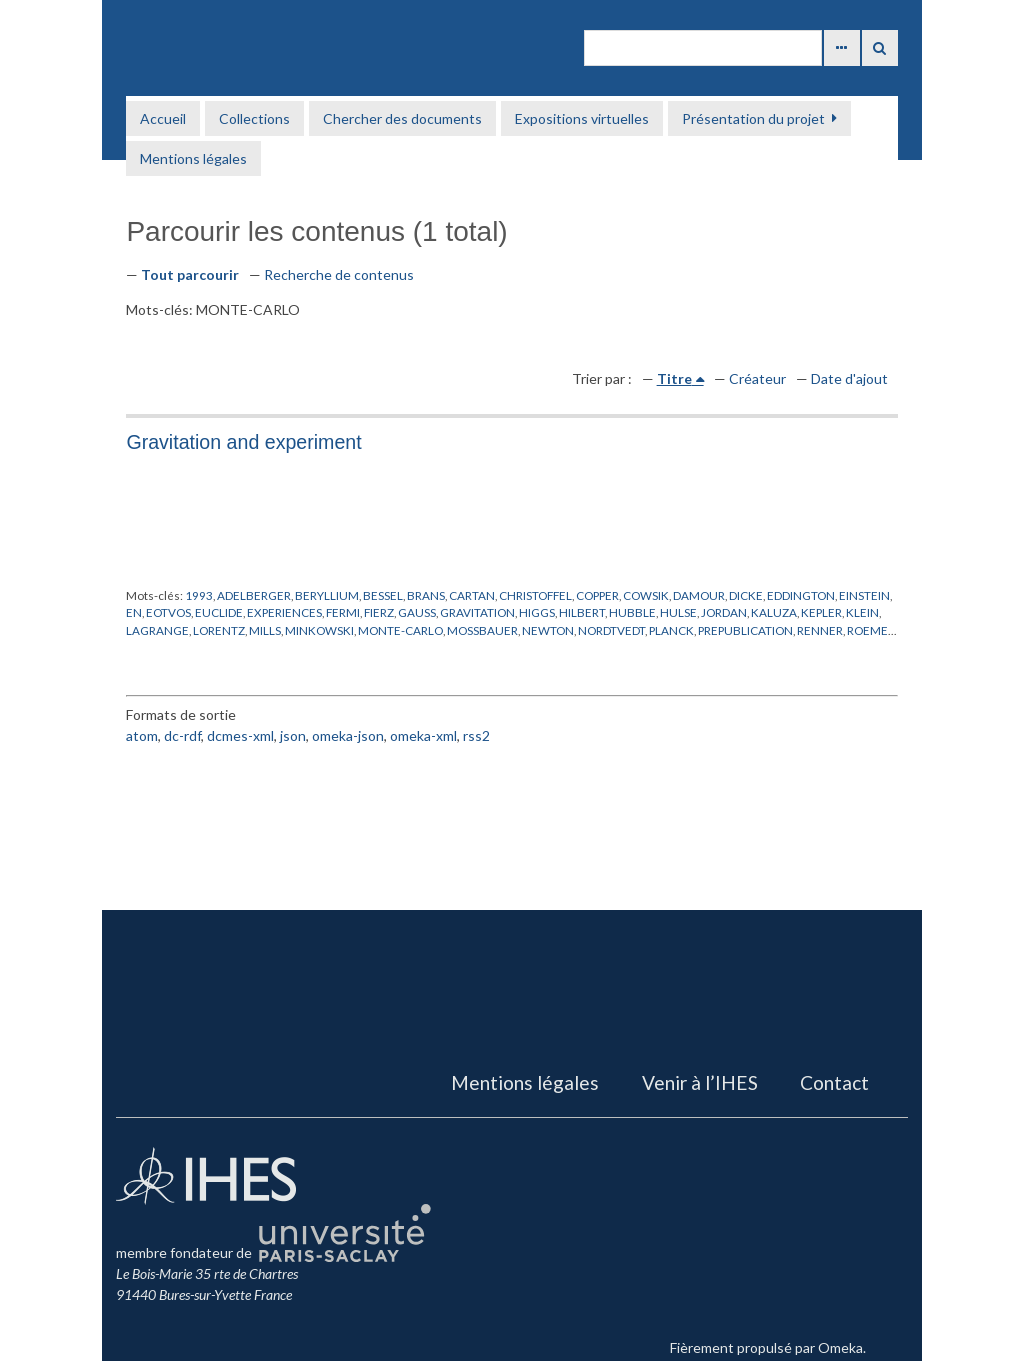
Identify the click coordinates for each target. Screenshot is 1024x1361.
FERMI (343, 612)
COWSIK (646, 595)
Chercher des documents (402, 118)
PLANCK (671, 630)
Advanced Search (842, 48)
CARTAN (472, 595)
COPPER (597, 595)
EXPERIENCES (284, 612)
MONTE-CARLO (400, 630)
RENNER (820, 630)
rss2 (476, 735)
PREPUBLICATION (745, 630)
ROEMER (871, 630)
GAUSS (417, 612)
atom (142, 735)
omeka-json (348, 735)
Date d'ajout (849, 378)
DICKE (746, 595)
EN (134, 612)
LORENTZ (219, 630)
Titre (674, 378)
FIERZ (379, 612)
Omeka (840, 1347)
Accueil (163, 118)
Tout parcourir (190, 274)
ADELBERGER (254, 595)
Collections (254, 118)
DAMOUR (699, 595)
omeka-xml (423, 735)
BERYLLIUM (327, 595)
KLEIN (862, 612)
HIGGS (537, 612)
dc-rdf (182, 735)
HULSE (678, 612)
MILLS (265, 630)
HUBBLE (632, 612)
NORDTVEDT (611, 630)
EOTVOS (168, 612)
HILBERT (582, 612)
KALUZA (774, 612)
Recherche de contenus (339, 274)
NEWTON (548, 630)
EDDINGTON (801, 595)
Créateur (757, 378)
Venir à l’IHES (700, 1082)
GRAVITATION (477, 612)
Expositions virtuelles (582, 118)
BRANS (426, 595)
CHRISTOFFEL (535, 595)
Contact (834, 1082)
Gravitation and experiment (243, 442)
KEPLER (821, 612)
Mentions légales (193, 158)
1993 (199, 595)
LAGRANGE (157, 630)
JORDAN (724, 612)
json (293, 735)
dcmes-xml (240, 735)
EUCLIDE (219, 612)
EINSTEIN (864, 595)
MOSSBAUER (482, 630)
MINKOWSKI (319, 630)
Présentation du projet (753, 118)
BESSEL (383, 595)
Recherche (880, 48)
